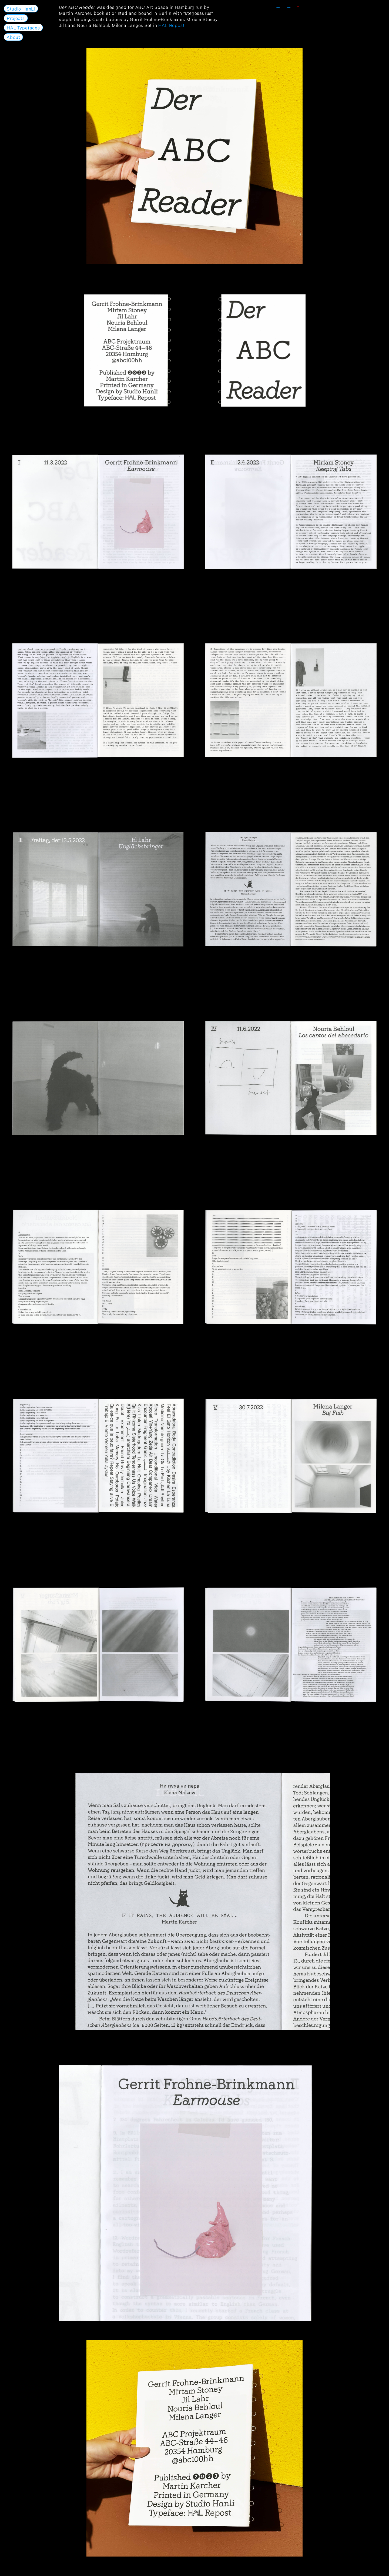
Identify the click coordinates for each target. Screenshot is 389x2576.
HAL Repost (171, 25)
